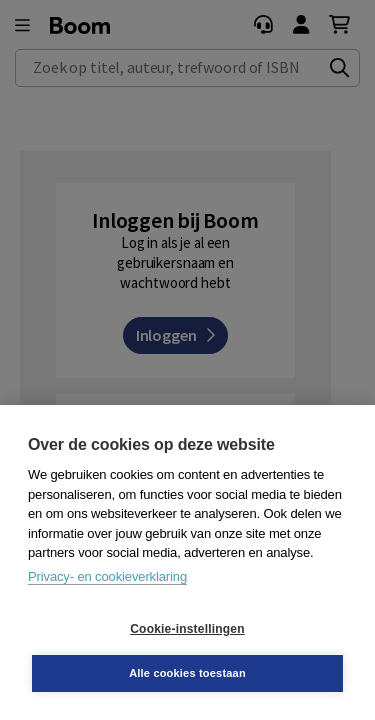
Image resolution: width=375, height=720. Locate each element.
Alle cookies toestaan (187, 673)
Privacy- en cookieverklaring (107, 576)
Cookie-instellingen (187, 629)
